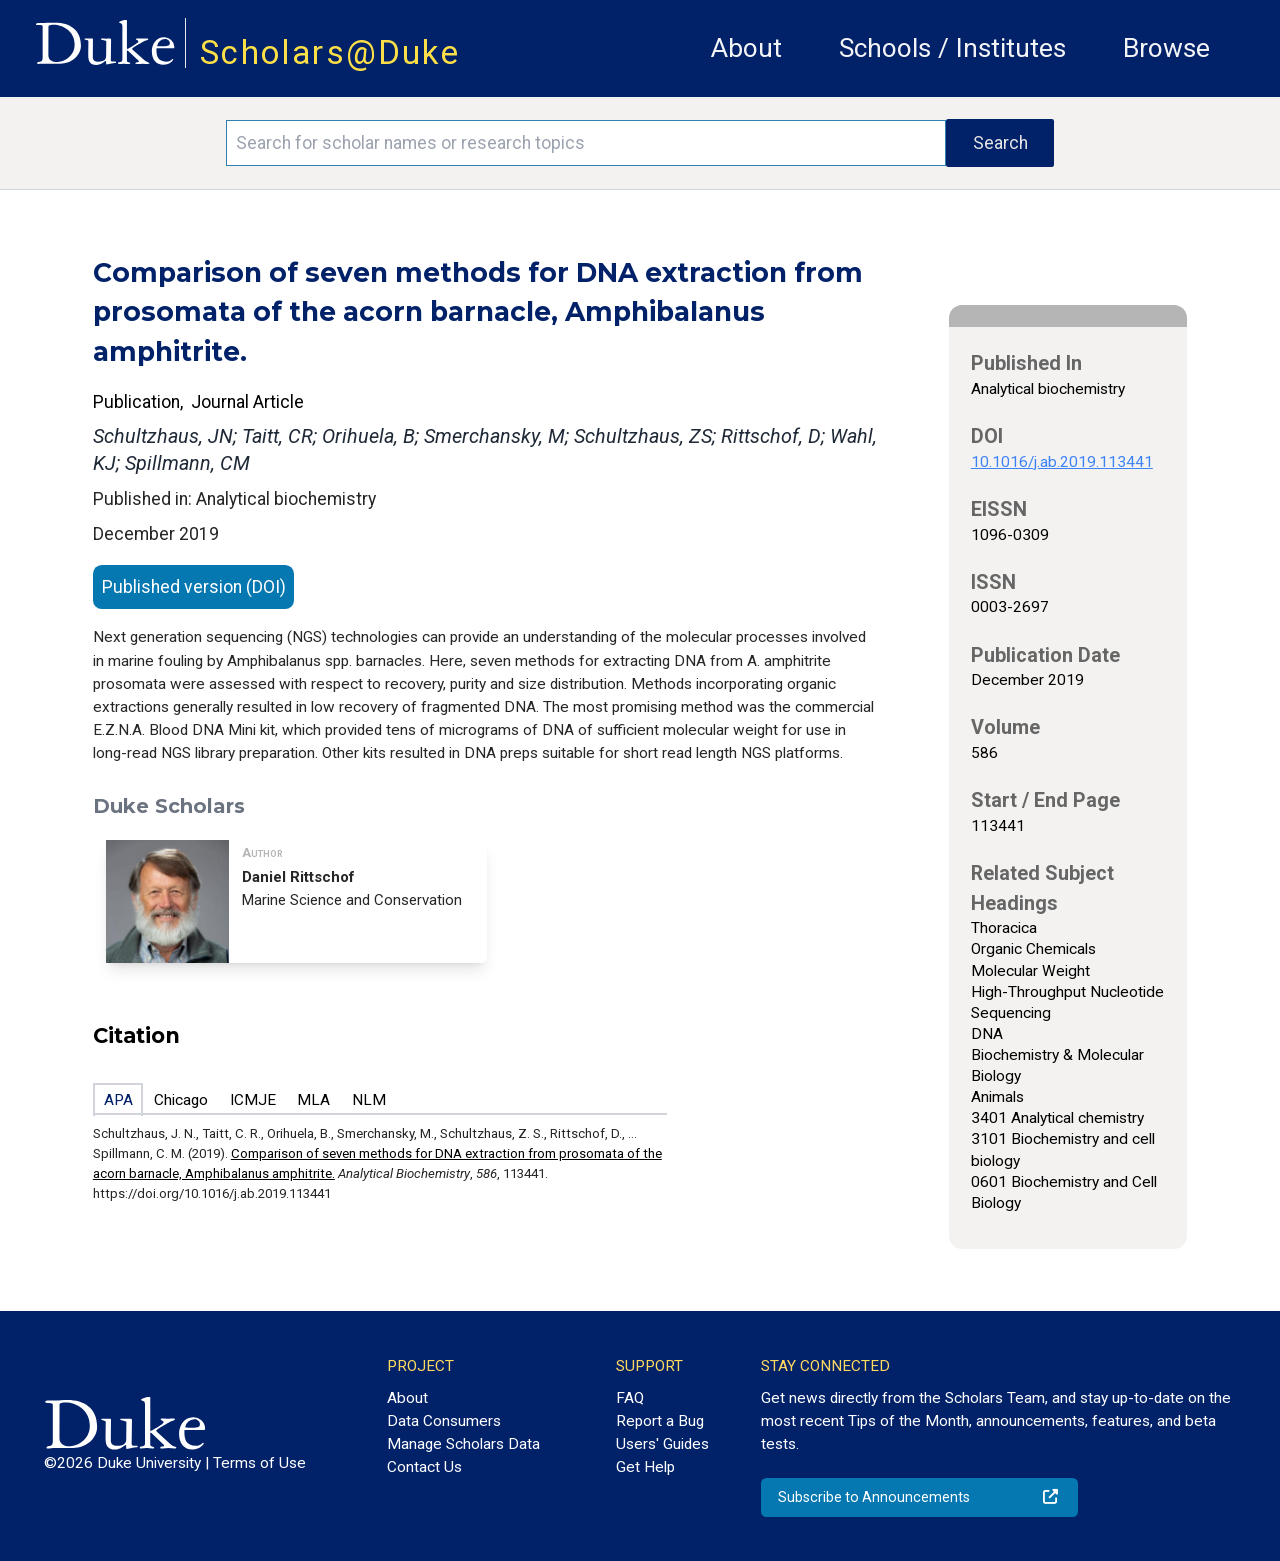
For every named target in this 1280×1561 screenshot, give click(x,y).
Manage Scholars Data (463, 1444)
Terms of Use (259, 1463)
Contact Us (424, 1467)
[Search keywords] (586, 143)
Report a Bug (660, 1421)
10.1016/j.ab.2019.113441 (1062, 462)
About (746, 48)
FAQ (630, 1398)
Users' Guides (662, 1444)
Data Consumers (444, 1421)
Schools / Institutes (952, 48)
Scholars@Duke (330, 52)
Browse (1166, 48)
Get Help (645, 1467)
